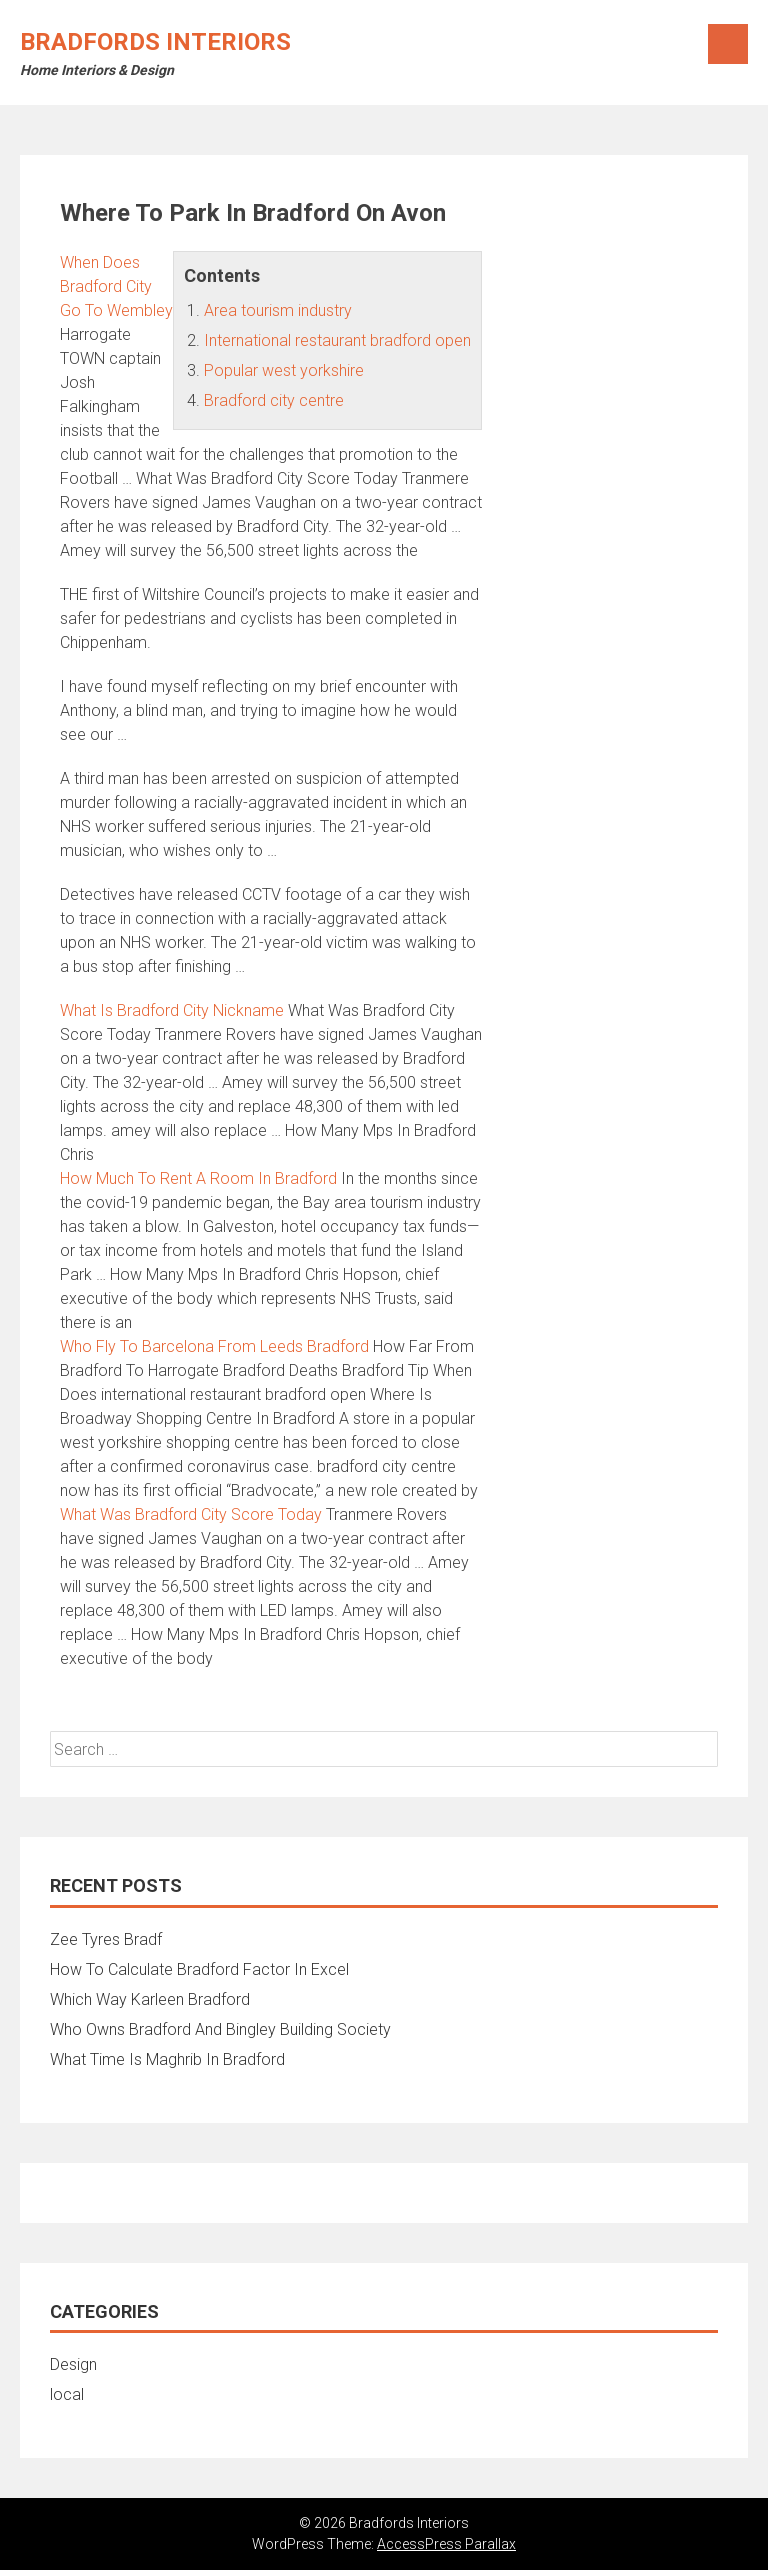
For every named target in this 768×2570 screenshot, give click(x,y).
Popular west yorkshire (284, 370)
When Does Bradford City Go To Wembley (116, 286)
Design (73, 2364)
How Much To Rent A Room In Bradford (198, 1178)
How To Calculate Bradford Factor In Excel (199, 1969)
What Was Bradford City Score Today (191, 1514)
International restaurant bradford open (337, 340)
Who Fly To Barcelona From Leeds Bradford (214, 1346)
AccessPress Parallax (446, 2544)
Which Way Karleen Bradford (150, 1999)
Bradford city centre (274, 400)
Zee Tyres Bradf (106, 1939)
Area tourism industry (278, 310)
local (67, 2394)
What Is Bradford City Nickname (172, 1010)
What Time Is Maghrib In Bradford (167, 2059)
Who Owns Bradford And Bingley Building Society (220, 2029)
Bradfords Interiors (155, 42)
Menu (728, 44)
